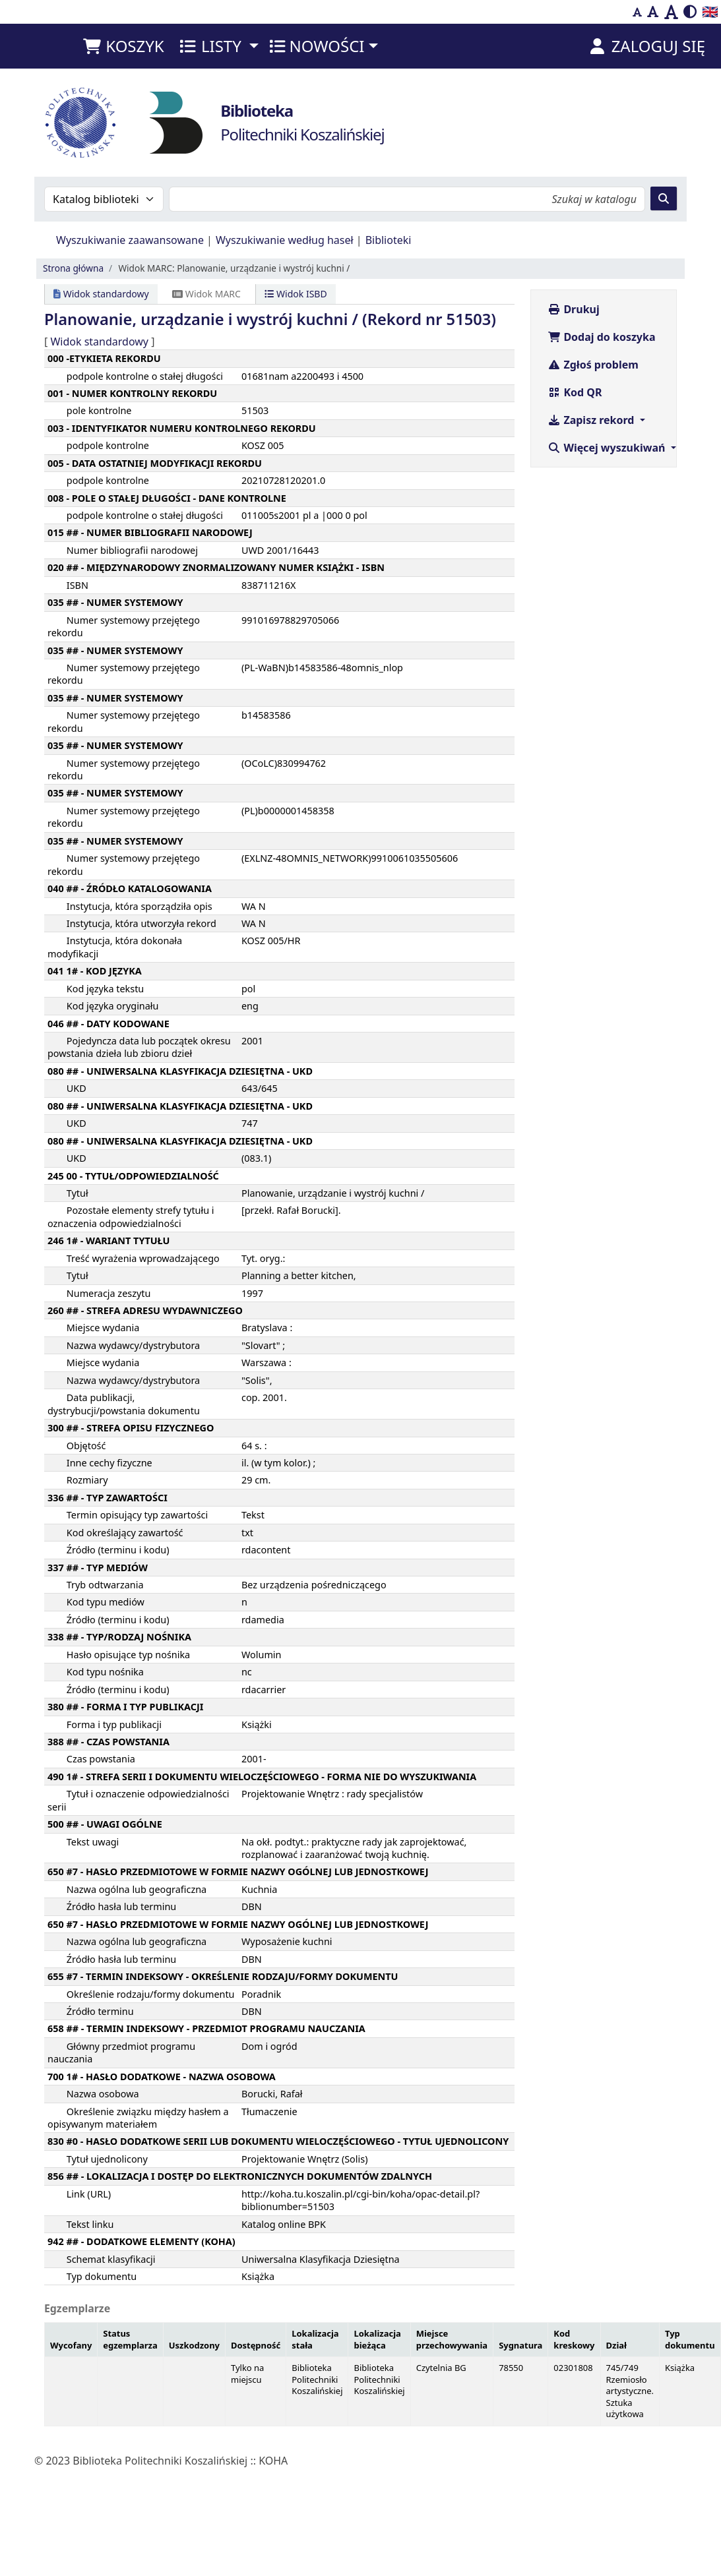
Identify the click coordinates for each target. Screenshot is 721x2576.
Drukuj (574, 309)
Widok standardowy (101, 293)
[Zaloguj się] (646, 46)
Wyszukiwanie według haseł (285, 240)
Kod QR (575, 392)
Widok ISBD (296, 293)
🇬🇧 (710, 11)
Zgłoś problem (593, 364)
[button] (123, 46)
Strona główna (73, 268)
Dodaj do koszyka (601, 337)
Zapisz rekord (592, 420)
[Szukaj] (663, 198)
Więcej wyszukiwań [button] (608, 447)
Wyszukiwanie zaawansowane (130, 240)
